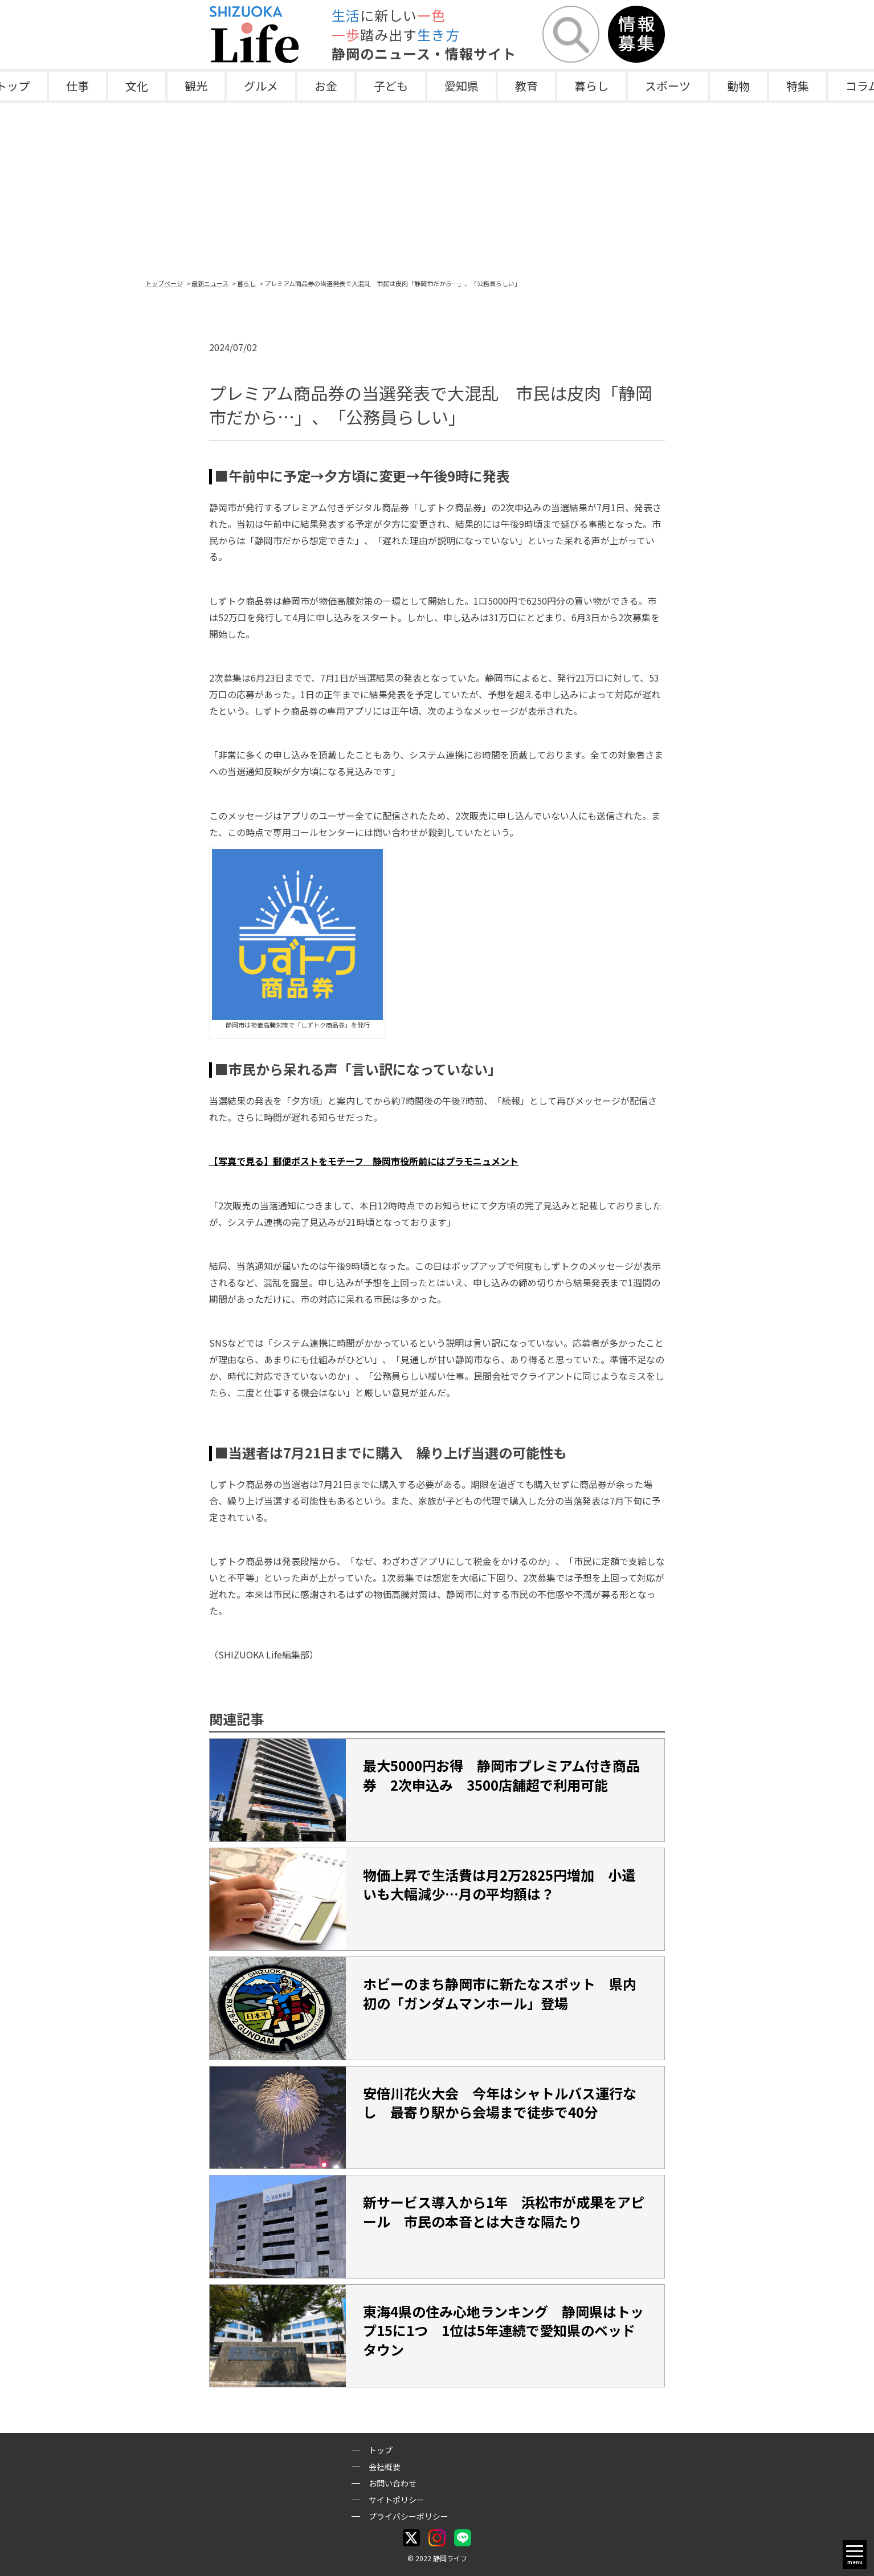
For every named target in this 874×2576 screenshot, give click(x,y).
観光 (196, 86)
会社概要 (385, 2466)
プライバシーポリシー (408, 2516)
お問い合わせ (392, 2483)
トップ (381, 2450)
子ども (391, 86)
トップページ (164, 283)
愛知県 (461, 86)
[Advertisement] (437, 188)
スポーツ (668, 86)
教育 (526, 86)
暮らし (591, 86)
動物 (738, 86)
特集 (797, 86)
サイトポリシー (396, 2499)
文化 (136, 86)
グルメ (261, 86)
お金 (326, 86)
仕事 (77, 86)
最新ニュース (209, 283)
